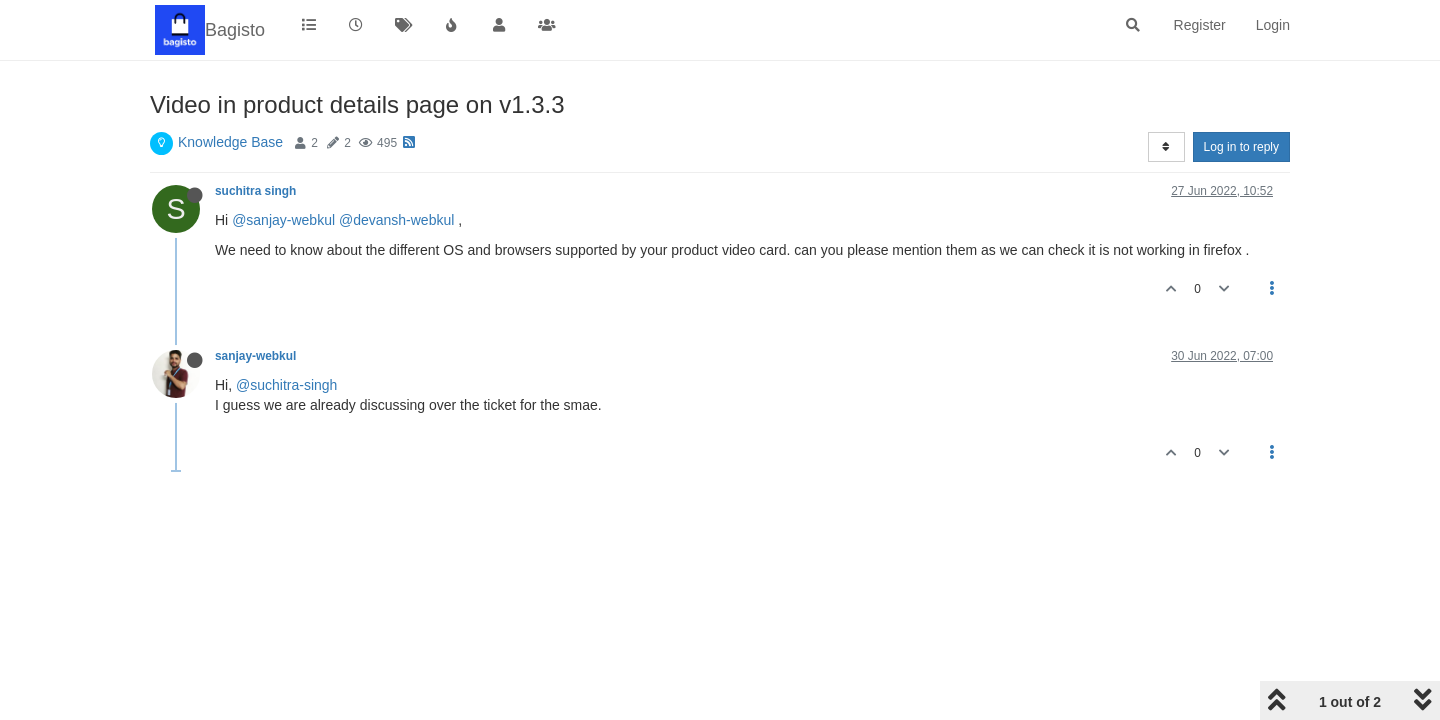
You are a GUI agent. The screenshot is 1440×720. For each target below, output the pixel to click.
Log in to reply (1241, 147)
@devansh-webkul (396, 220)
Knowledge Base (230, 142)
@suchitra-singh (286, 385)
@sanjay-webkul (283, 220)
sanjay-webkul (255, 356)
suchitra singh (255, 191)
